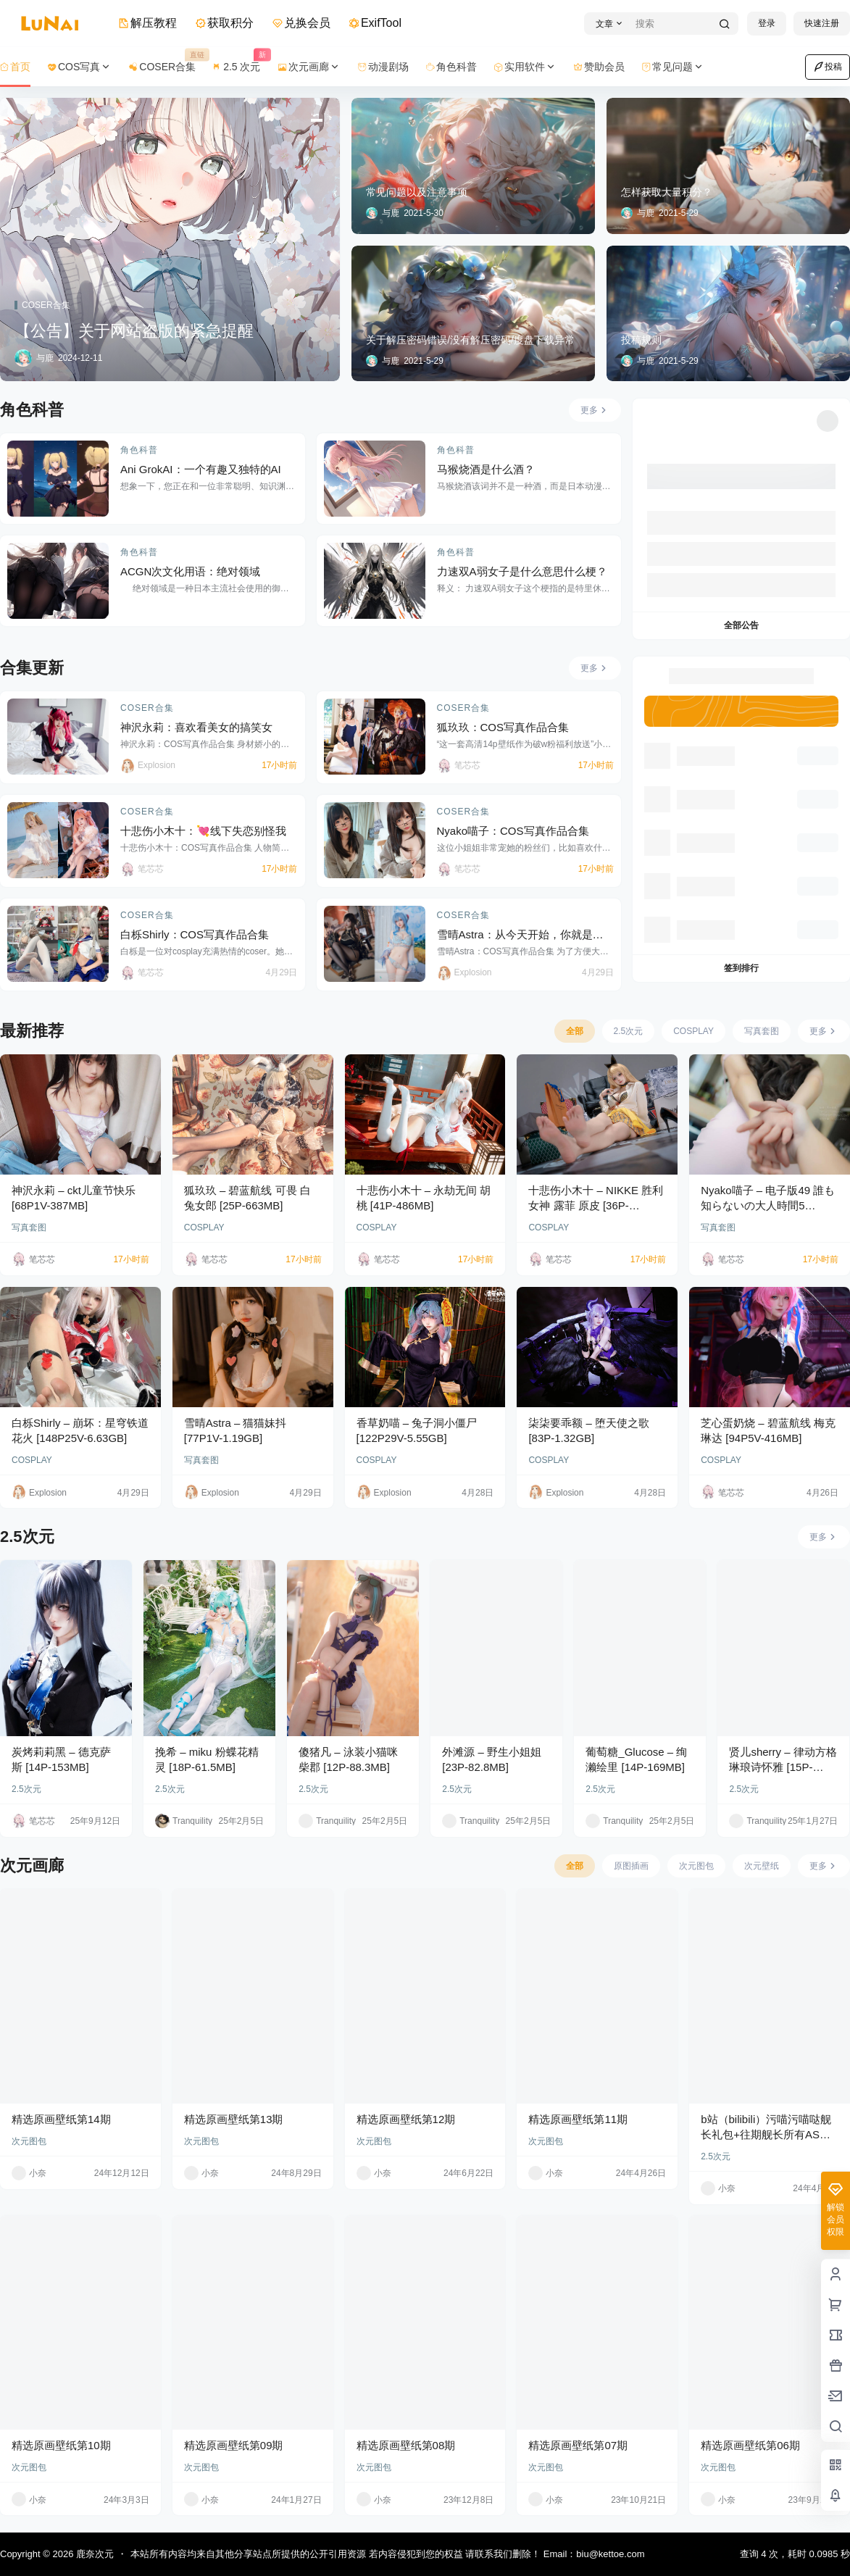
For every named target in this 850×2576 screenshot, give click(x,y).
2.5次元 (26, 1789)
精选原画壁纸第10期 (61, 2445)
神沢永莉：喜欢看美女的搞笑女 (196, 727)
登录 (766, 23)
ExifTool (375, 23)
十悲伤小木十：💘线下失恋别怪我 (203, 831)
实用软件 (525, 67)
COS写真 (80, 67)
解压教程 (148, 23)
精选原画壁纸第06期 (750, 2445)
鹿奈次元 (93, 2553)
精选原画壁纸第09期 (233, 2445)
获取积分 (225, 23)
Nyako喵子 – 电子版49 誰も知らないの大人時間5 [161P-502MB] (768, 1205)
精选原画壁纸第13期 (233, 2119)
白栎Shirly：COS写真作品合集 (194, 934)
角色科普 (139, 450)
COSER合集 (147, 708)
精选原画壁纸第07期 (578, 2445)
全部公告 (741, 625)
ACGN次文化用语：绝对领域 (190, 571)
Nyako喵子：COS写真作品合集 (513, 831)
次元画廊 (309, 67)
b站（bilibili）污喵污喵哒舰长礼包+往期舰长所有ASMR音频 (768, 2134)
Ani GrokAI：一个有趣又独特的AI (200, 469)
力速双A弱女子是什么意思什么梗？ (522, 571)
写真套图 (29, 1227)
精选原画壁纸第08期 (406, 2445)
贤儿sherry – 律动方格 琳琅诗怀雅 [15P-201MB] (782, 1767)
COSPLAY (204, 1227)
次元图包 (29, 2141)
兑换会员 (301, 23)
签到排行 (741, 968)
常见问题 (673, 67)
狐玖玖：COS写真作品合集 (503, 727)
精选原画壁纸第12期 (406, 2119)
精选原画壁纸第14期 (61, 2119)
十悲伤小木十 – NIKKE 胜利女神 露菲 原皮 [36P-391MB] (595, 1205)
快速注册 (821, 23)
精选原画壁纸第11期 (578, 2119)
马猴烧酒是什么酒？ (487, 469)
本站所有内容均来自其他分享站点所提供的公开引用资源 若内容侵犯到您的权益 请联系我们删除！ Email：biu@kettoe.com (387, 2553)
